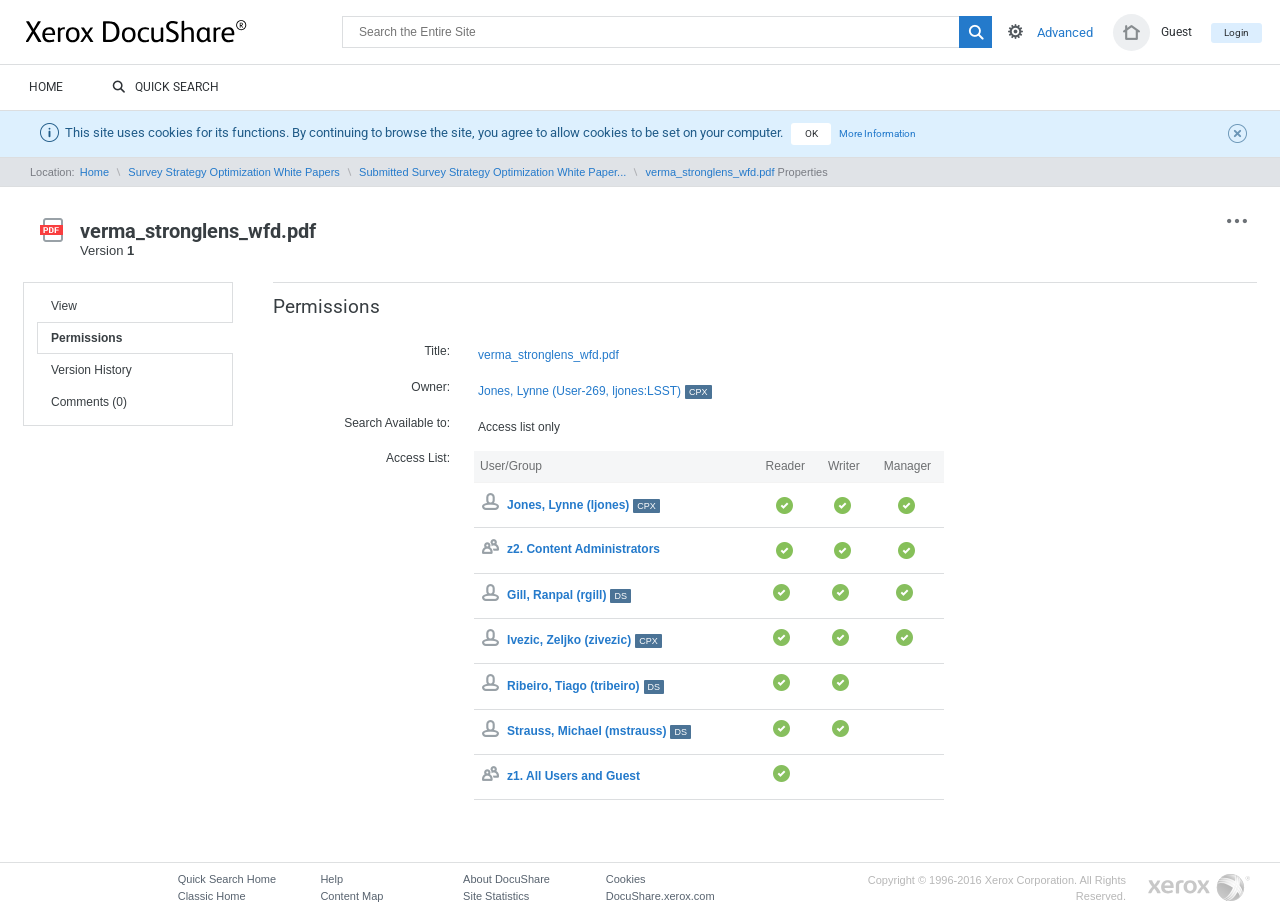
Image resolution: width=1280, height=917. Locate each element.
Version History (91, 370)
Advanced (1065, 32)
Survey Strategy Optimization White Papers (234, 172)
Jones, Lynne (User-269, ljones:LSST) (595, 391)
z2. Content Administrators (583, 550)
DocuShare (184, 31)
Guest (1176, 32)
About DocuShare (506, 879)
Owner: (430, 387)
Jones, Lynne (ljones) (583, 505)
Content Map (351, 896)
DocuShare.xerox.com (660, 896)
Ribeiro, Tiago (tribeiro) (585, 686)
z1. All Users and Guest (573, 776)
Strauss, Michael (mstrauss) (599, 731)
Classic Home (212, 896)
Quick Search (165, 88)
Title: (437, 351)
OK (811, 133)
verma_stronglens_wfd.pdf (710, 172)
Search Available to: (397, 423)
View (64, 306)
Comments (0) (89, 402)
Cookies (626, 879)
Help (331, 879)
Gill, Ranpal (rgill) (569, 595)
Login (1236, 32)
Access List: (418, 458)
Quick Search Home (227, 879)
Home (46, 87)
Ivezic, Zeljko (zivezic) (584, 640)
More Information (877, 133)
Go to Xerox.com (1199, 888)
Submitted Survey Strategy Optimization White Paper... (492, 172)
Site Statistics (496, 896)
